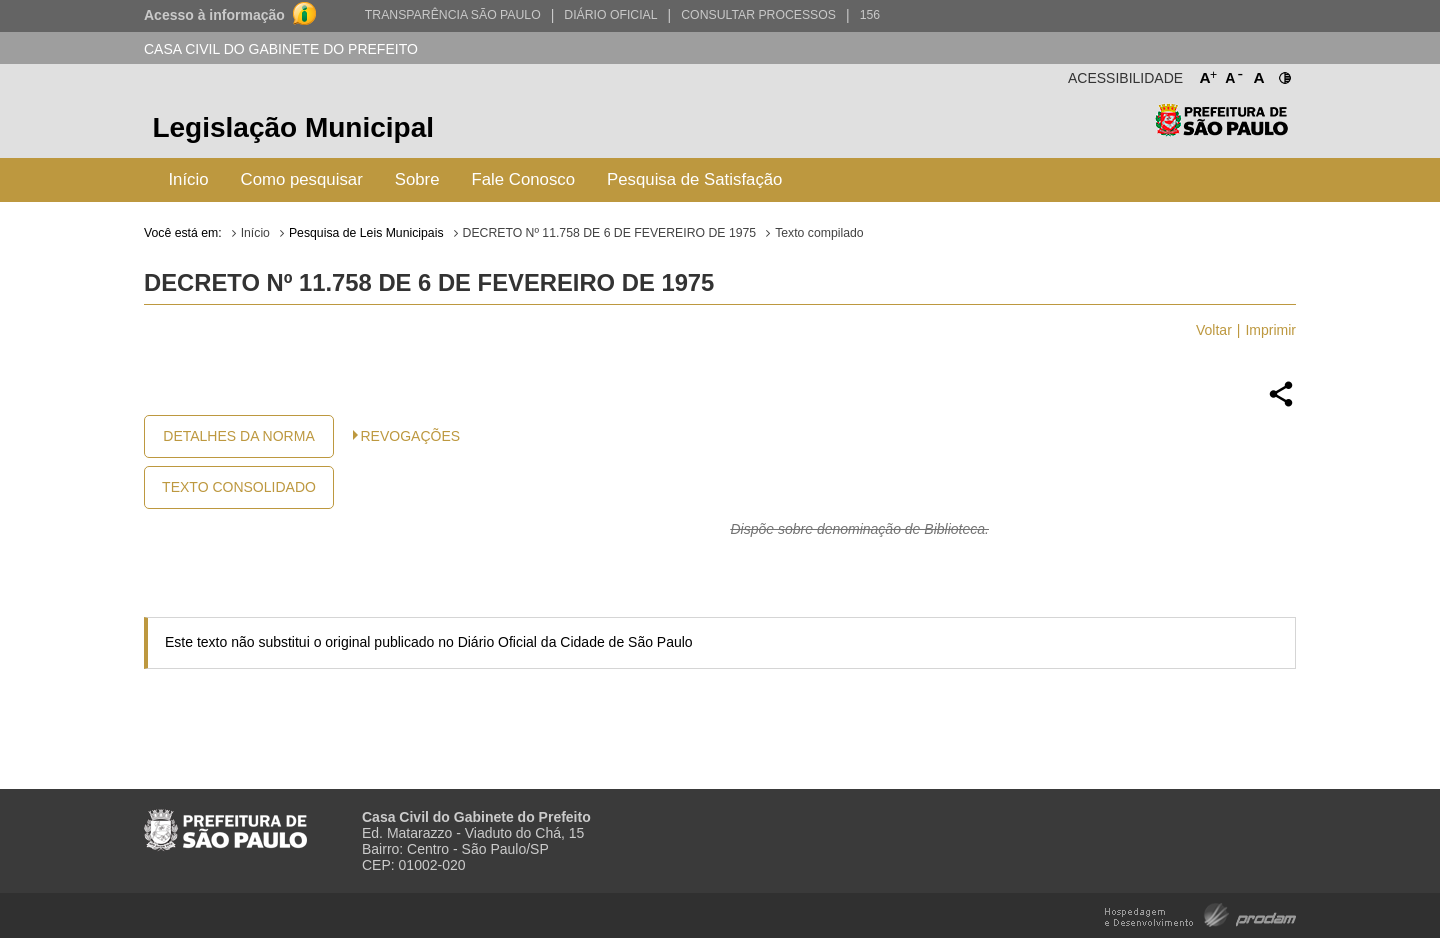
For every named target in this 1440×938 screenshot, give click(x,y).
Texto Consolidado (239, 487)
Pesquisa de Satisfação (694, 179)
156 (870, 15)
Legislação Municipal (293, 127)
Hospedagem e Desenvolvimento (1200, 913)
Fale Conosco (524, 179)
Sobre (417, 179)
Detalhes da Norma (238, 436)
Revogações (411, 436)
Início (188, 179)
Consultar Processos (758, 15)
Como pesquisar (302, 179)
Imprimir (1270, 330)
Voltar (1214, 330)
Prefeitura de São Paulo (1221, 130)
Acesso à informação (214, 15)
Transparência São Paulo (453, 15)
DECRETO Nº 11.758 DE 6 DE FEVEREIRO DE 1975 (610, 233)
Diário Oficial (610, 15)
